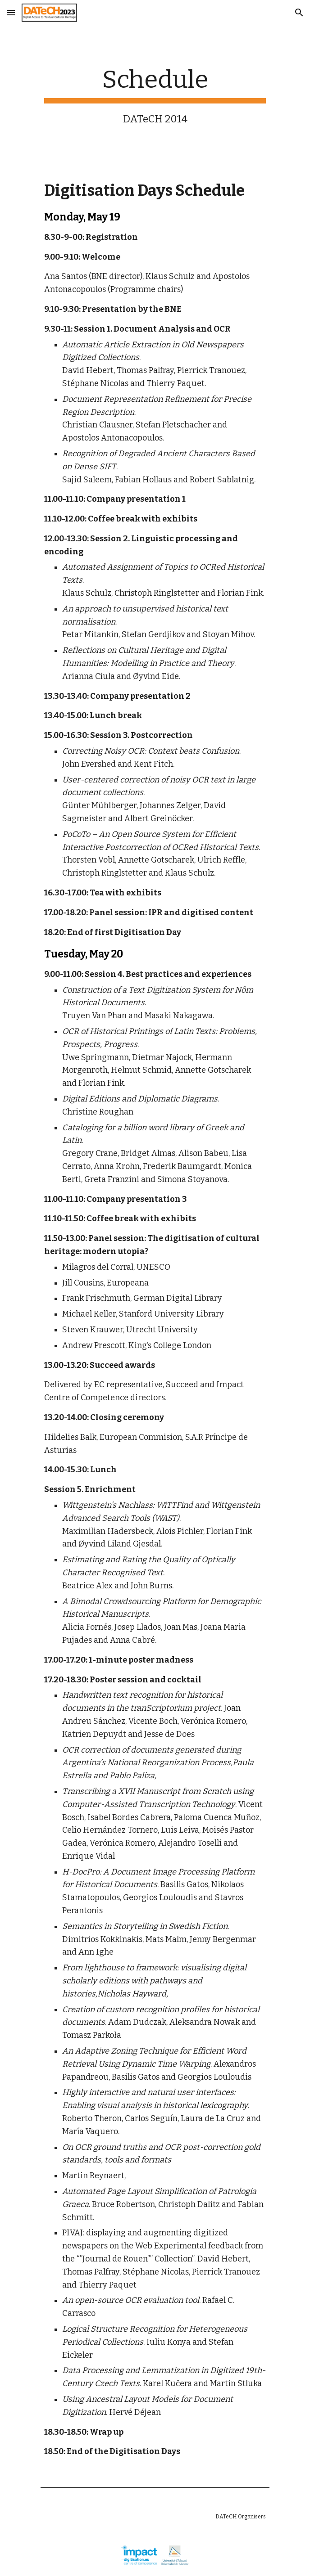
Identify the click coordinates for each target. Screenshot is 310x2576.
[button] (11, 12)
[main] (155, 95)
